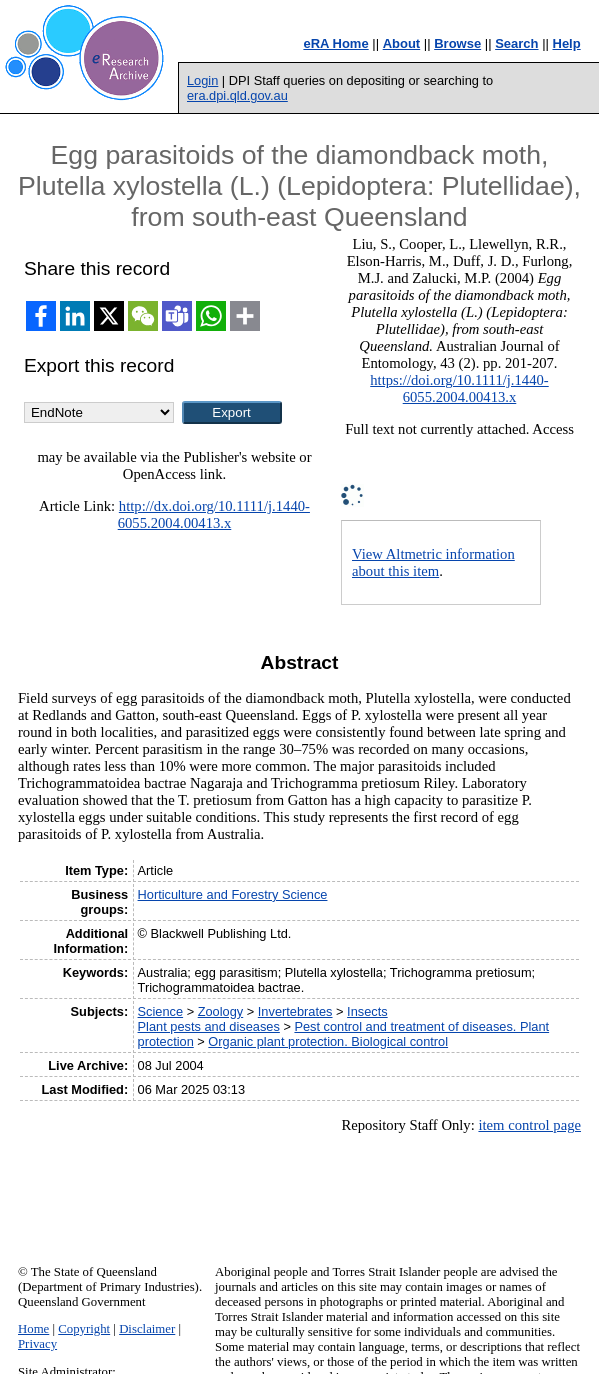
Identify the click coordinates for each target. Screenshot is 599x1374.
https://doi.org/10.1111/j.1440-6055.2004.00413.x (459, 388)
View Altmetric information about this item (433, 562)
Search (516, 43)
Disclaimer (147, 1329)
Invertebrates (295, 1011)
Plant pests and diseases (209, 1026)
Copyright (84, 1329)
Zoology (221, 1011)
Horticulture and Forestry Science (233, 894)
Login (202, 80)
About (402, 43)
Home (33, 1329)
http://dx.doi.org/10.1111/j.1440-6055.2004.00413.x (214, 514)
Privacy (37, 1344)
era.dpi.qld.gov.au (237, 95)
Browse (457, 43)
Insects (367, 1011)
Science (161, 1011)
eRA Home (335, 43)
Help (567, 43)
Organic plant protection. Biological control (328, 1041)
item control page (529, 1125)
